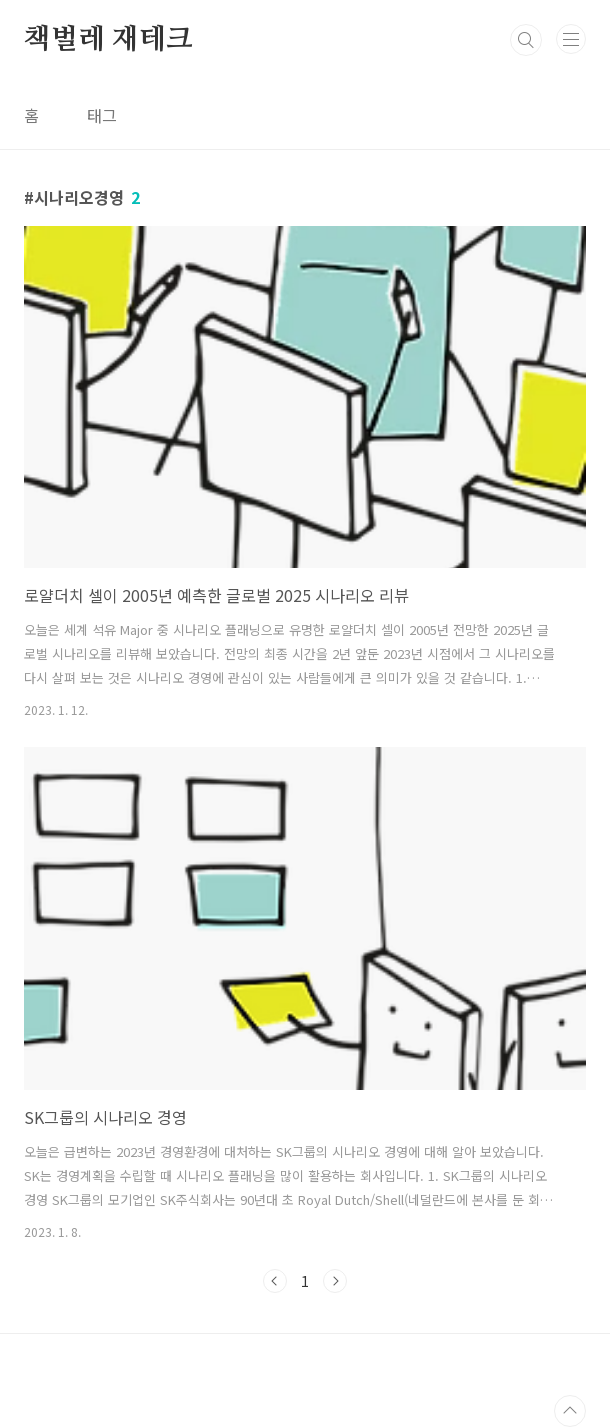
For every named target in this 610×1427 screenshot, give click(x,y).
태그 (102, 115)
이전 (275, 1281)
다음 (335, 1281)
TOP (570, 1411)
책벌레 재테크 (108, 40)
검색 (526, 40)
